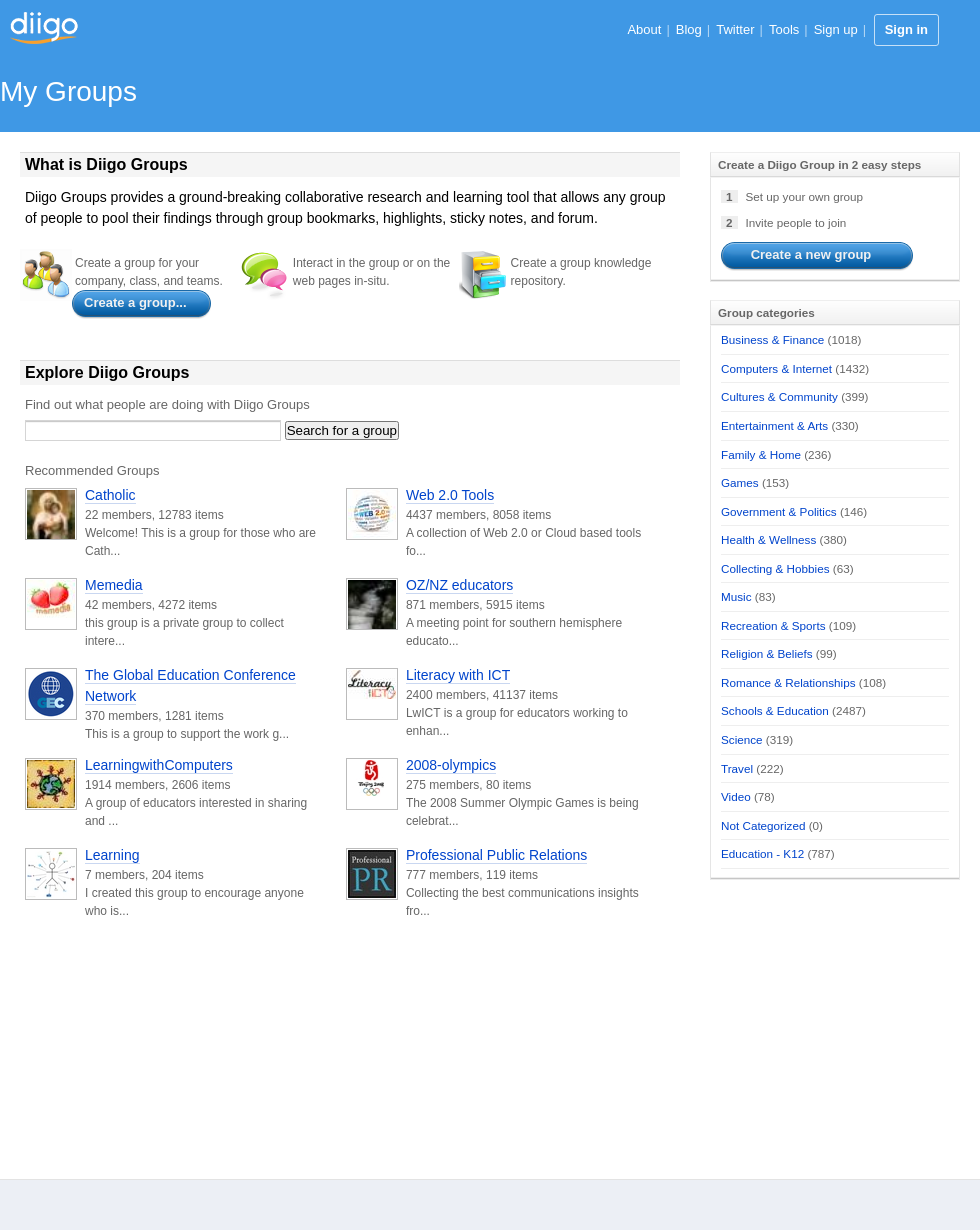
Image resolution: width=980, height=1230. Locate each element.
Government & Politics (779, 511)
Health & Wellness (768, 539)
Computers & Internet (776, 368)
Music (736, 596)
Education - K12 (762, 853)
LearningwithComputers (159, 765)
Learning (112, 855)
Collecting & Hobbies (775, 568)
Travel (737, 768)
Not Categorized (763, 825)
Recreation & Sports (773, 625)
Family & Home (761, 454)
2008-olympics (451, 765)
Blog (689, 29)
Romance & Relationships (788, 682)
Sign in (906, 29)
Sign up (836, 29)
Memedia (114, 585)
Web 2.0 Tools (450, 495)
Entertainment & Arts (774, 425)
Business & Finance (772, 339)
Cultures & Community (779, 396)
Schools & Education (775, 710)
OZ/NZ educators (459, 585)
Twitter (735, 29)
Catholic (110, 495)
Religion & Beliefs (767, 653)
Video (736, 796)
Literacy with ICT (458, 675)
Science (742, 739)
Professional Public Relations (496, 855)
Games (740, 482)
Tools (784, 29)
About (644, 29)
